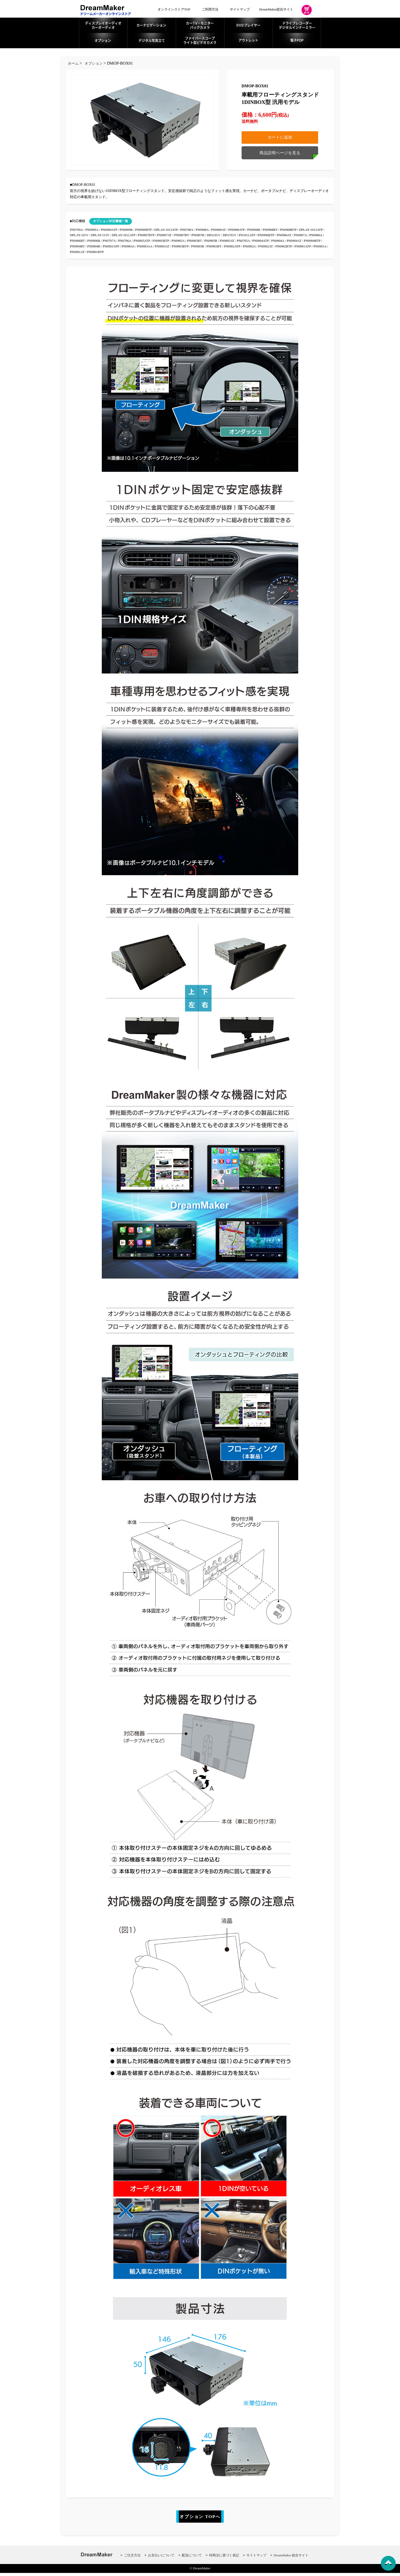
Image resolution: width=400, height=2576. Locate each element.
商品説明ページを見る (279, 153)
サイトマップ (240, 9)
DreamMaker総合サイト (276, 9)
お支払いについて (161, 2558)
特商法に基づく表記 (224, 2558)
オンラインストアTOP (174, 9)
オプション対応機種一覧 (110, 221)
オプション (94, 63)
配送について (192, 2558)
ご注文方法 (132, 2558)
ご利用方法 (210, 9)
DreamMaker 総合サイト (291, 2558)
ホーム (73, 63)
